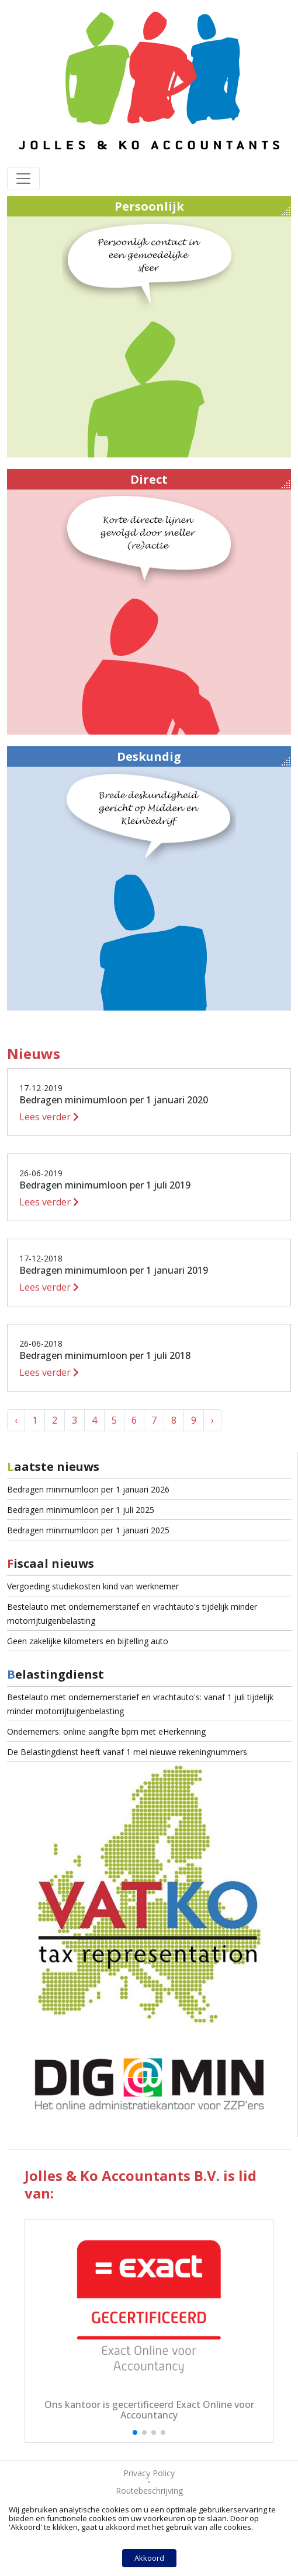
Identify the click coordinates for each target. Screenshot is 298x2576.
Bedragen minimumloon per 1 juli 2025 (80, 1509)
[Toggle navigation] (23, 178)
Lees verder (49, 1116)
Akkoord (149, 2558)
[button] (135, 2432)
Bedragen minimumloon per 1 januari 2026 (88, 1489)
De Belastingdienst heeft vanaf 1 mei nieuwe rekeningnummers (127, 1751)
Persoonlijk (202, 206)
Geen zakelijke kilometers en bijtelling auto (87, 1641)
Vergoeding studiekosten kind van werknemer (93, 1586)
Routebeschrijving (149, 2490)
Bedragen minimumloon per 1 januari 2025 (88, 1530)
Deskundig (203, 757)
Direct (210, 479)
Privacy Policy (149, 2473)
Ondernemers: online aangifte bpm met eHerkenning (106, 1731)
